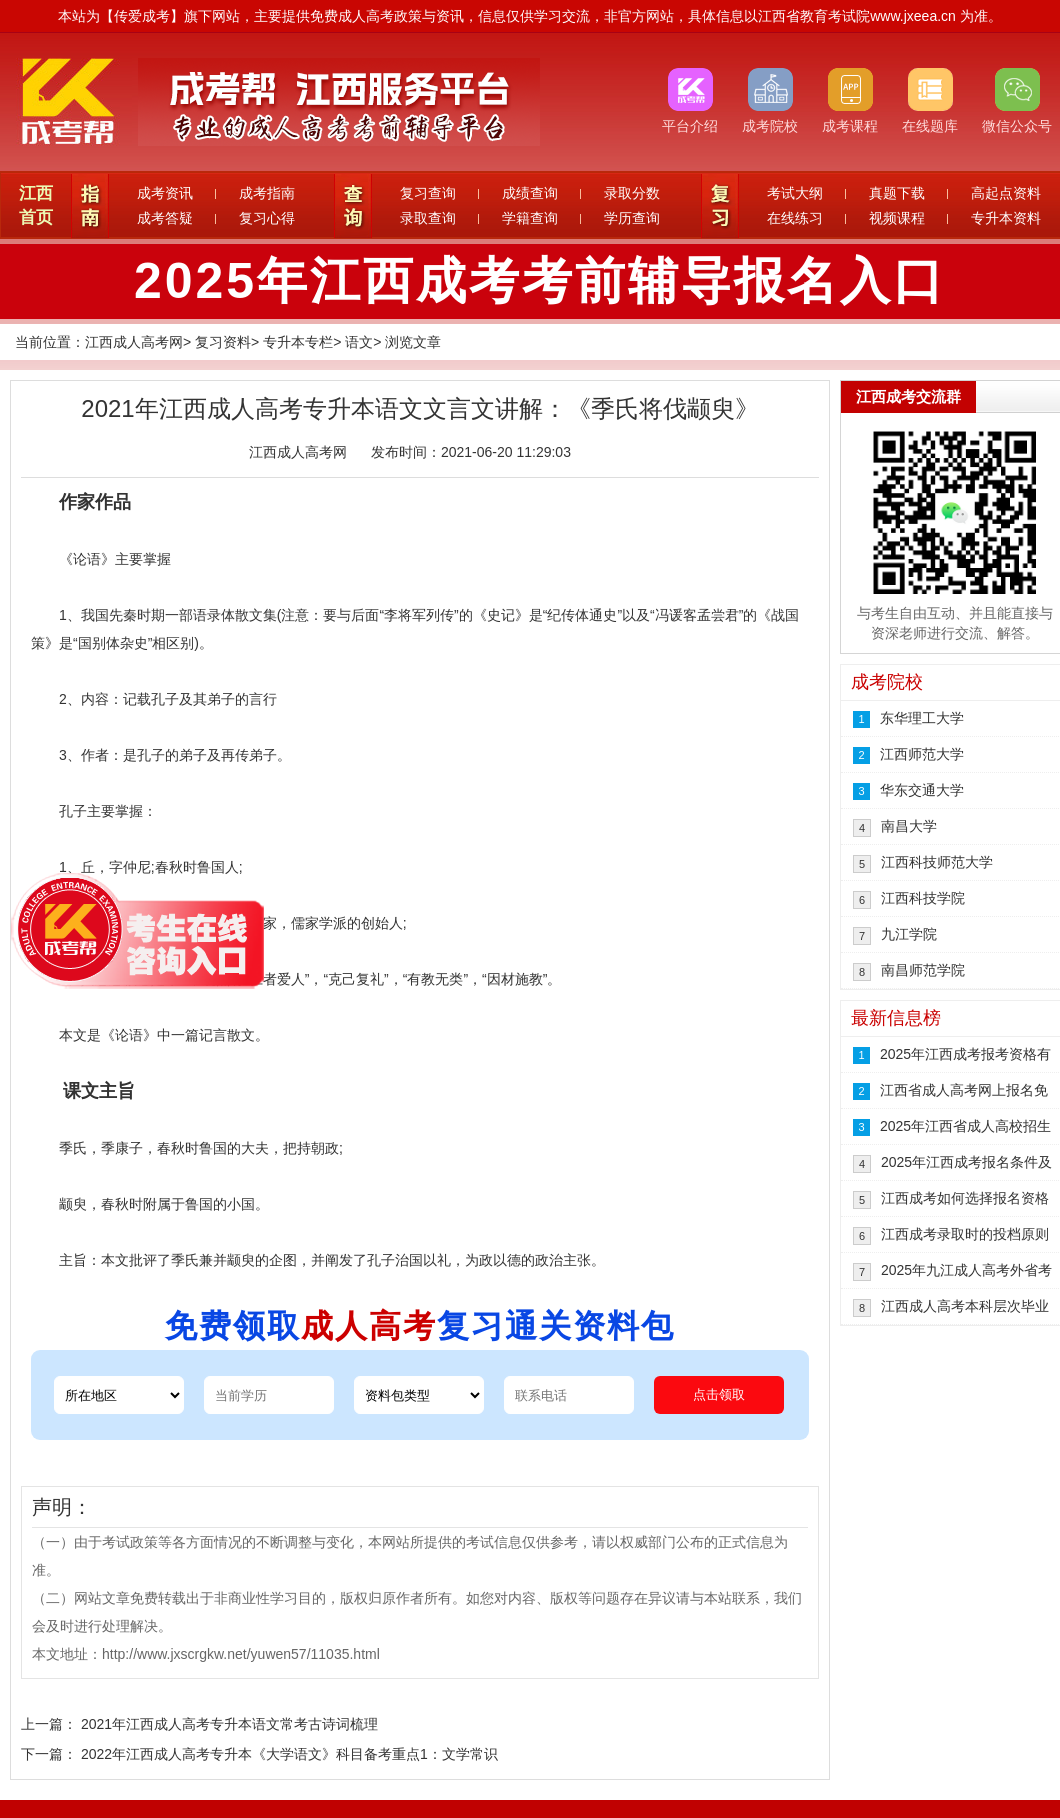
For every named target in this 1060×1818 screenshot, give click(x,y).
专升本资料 (1006, 218)
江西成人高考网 (134, 342)
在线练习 (795, 218)
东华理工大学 (922, 718)
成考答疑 (165, 218)
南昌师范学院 (923, 970)
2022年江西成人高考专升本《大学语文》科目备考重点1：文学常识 (289, 1754)
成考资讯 (165, 193)
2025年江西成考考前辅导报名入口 (540, 281)
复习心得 (267, 218)
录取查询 (428, 218)
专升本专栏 (298, 342)
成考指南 (267, 193)
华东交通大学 (922, 790)
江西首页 (36, 205)
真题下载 (897, 193)
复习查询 (428, 193)
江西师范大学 (922, 754)
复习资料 (223, 342)
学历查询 (632, 218)
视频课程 (897, 218)
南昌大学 (909, 826)
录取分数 (632, 193)
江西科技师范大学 (937, 862)
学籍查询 (530, 218)
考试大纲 (795, 193)
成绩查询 (530, 193)
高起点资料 (1006, 193)
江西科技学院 (923, 898)
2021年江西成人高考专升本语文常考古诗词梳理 (229, 1724)
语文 (359, 342)
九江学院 (909, 934)
